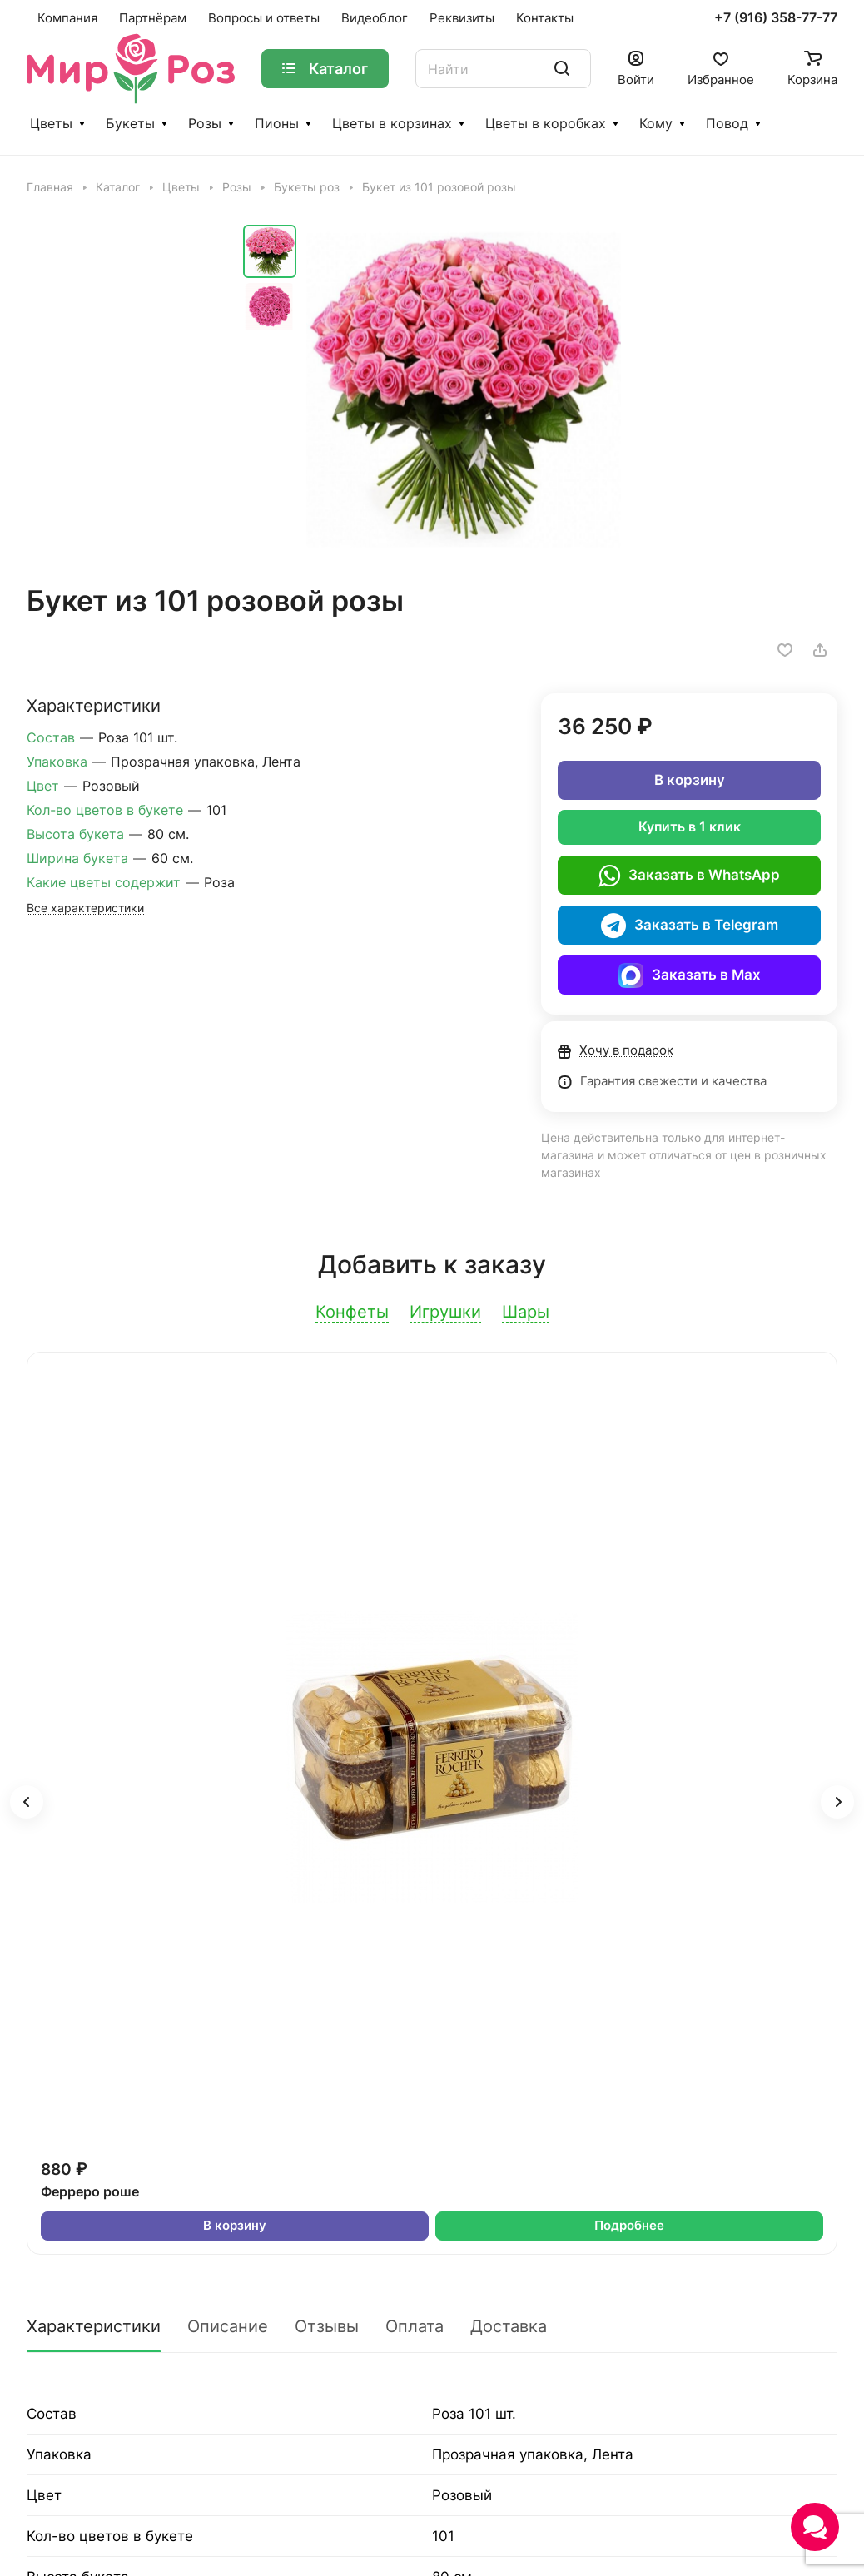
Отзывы (327, 2326)
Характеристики (94, 2326)
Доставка (508, 2326)
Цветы (51, 124)
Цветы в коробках (545, 124)
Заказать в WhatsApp (689, 875)
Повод (727, 124)
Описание (227, 2326)
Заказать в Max (689, 975)
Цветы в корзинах (392, 124)
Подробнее (629, 2225)
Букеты (130, 124)
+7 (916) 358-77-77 (775, 18)
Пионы (277, 124)
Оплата (414, 2326)
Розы (204, 124)
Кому (656, 124)
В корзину (689, 780)
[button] (26, 1802)
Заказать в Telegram (689, 925)
